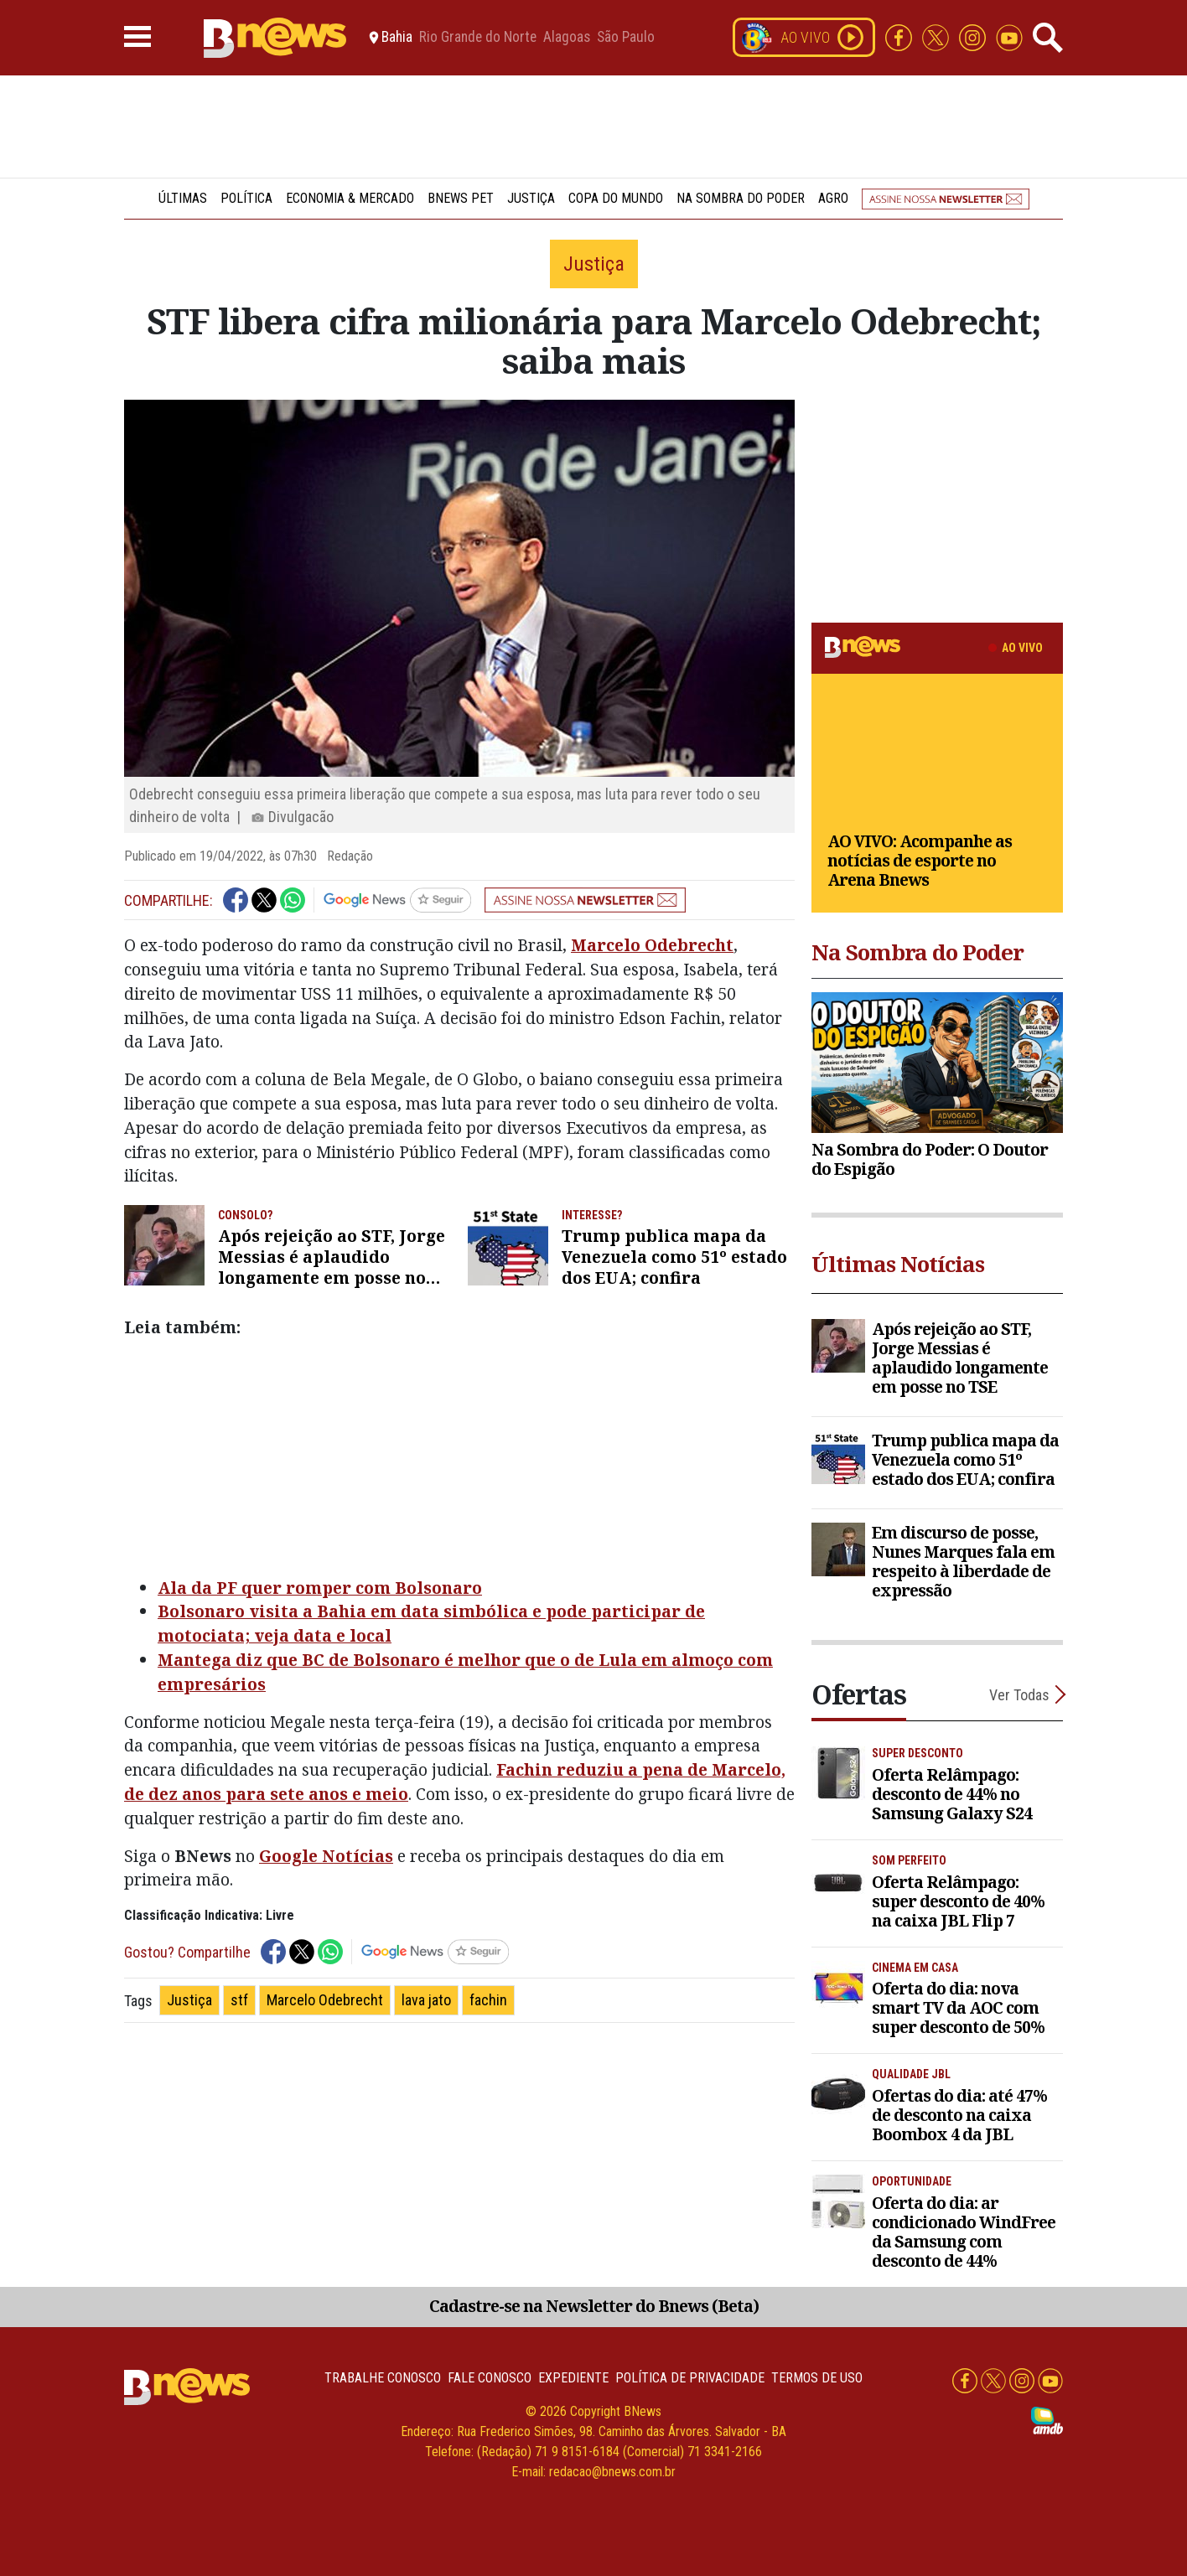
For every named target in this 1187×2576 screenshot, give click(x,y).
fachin (488, 2000)
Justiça (531, 198)
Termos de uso (817, 2378)
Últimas (182, 198)
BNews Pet (461, 198)
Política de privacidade (690, 2378)
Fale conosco (489, 2378)
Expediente (573, 2378)
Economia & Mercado (350, 198)
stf (239, 2000)
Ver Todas (1019, 1695)
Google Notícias (326, 1855)
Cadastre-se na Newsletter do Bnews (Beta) (594, 2305)
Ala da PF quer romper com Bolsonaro (320, 1587)
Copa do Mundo (615, 198)
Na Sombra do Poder (740, 198)
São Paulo (626, 37)
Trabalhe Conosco (382, 2378)
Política (246, 198)
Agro (833, 198)
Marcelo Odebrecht (652, 945)
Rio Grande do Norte (477, 37)
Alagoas (566, 37)
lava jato (426, 2000)
